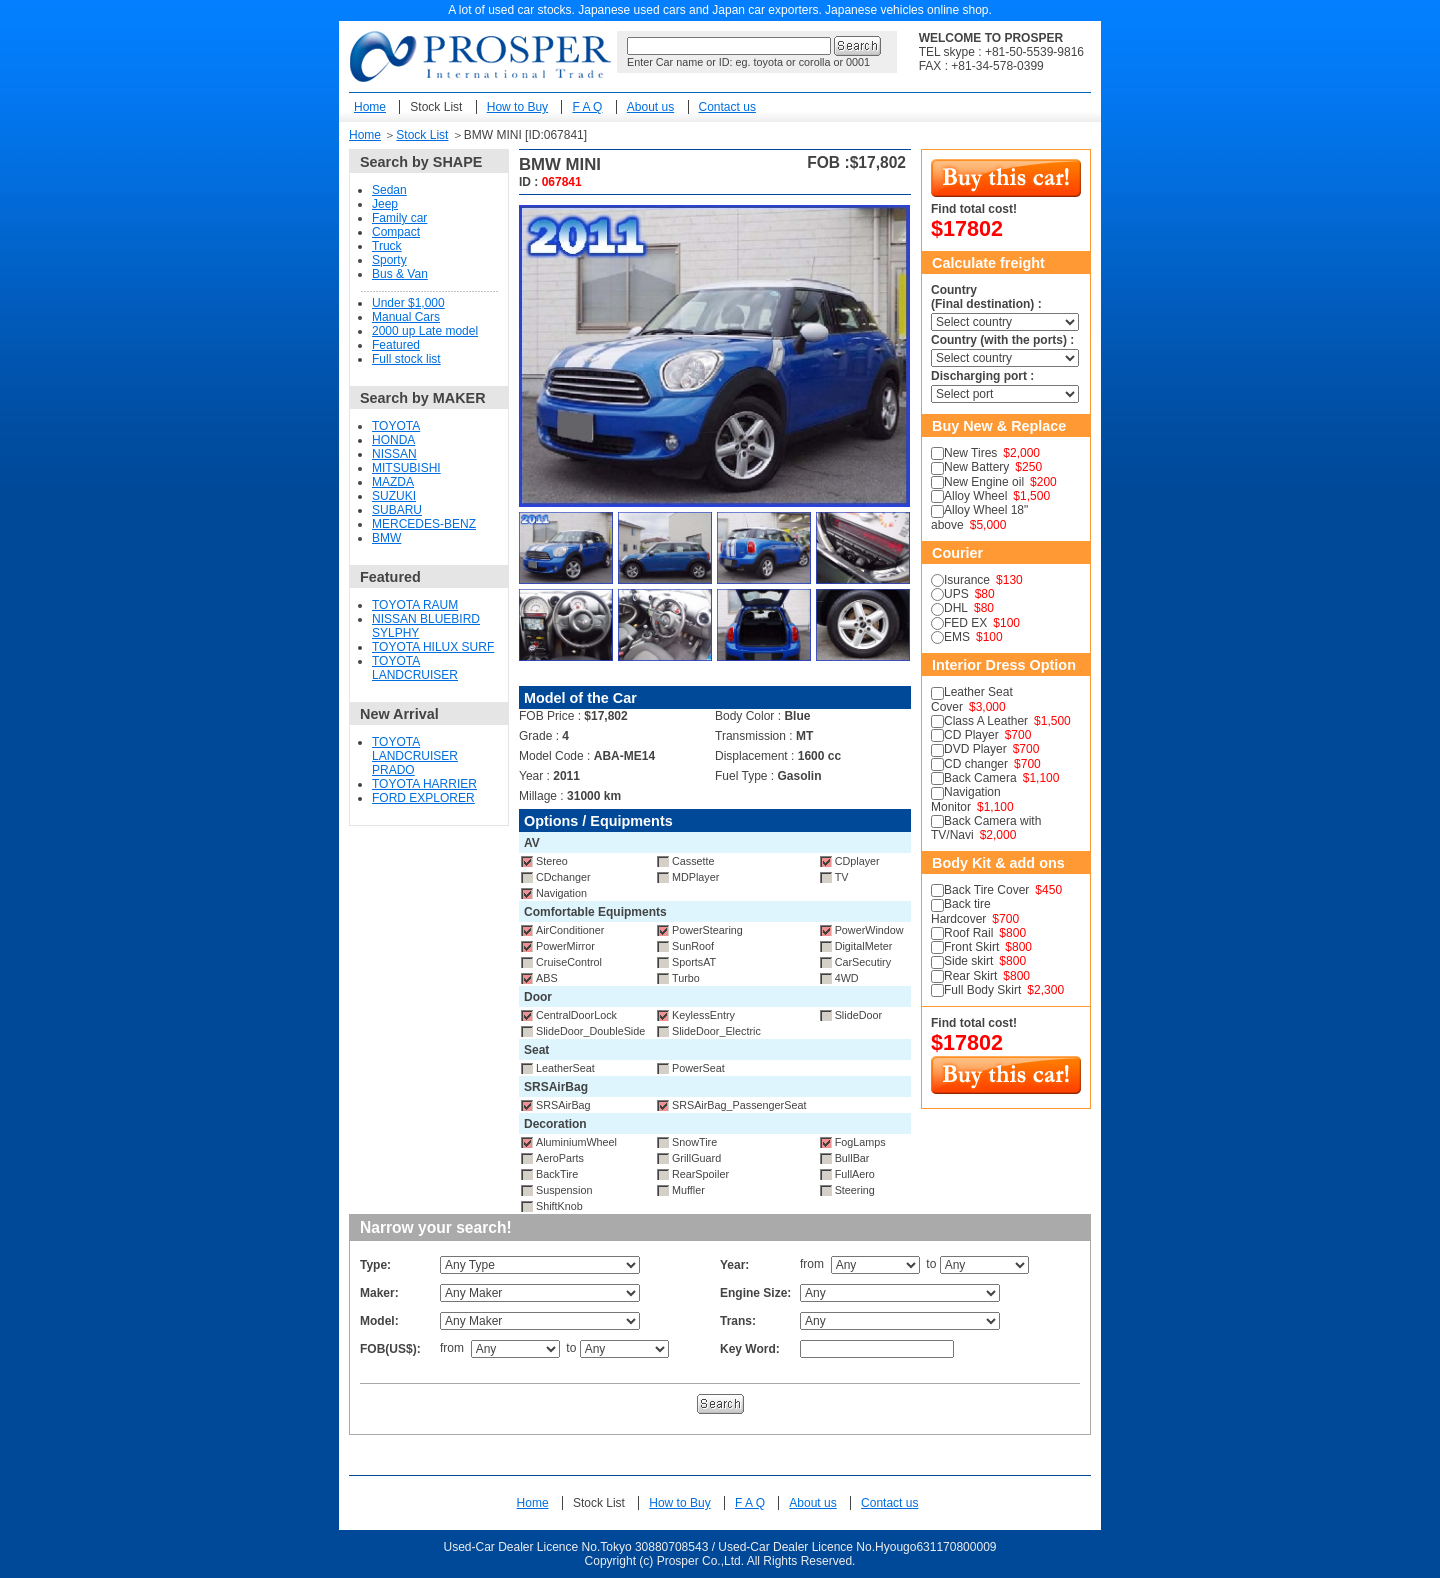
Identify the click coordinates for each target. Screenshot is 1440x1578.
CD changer (976, 764)
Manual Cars (406, 317)
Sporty (389, 260)
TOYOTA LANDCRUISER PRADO (415, 756)
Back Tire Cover (986, 890)
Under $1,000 (408, 303)
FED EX (965, 623)
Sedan (389, 190)
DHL (956, 608)
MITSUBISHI (406, 468)
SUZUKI (394, 496)
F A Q (587, 107)
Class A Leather (986, 721)
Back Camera (980, 778)
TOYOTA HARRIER (424, 784)
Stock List (436, 107)
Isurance (967, 580)
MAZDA (393, 482)
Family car (399, 218)
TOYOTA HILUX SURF (433, 647)
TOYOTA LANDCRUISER (415, 668)
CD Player (971, 735)
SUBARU (397, 510)
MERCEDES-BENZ (424, 524)
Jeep (385, 204)
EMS (957, 637)
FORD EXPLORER (423, 798)
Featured (396, 345)
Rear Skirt (970, 976)
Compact (396, 232)
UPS (956, 594)
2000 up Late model (425, 331)
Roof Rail (968, 933)
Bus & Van (400, 274)
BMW (386, 538)
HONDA (393, 440)
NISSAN (394, 454)
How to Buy (517, 107)
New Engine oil (984, 482)
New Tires (970, 453)
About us (650, 107)
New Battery (976, 467)
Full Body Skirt (982, 990)
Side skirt (968, 961)
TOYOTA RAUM (415, 605)
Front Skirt (971, 947)
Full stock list (406, 359)
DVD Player (975, 749)
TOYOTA (396, 426)
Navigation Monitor (966, 799)
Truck (387, 246)
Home (370, 107)
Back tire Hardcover (961, 911)
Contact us (727, 107)
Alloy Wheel (975, 496)
